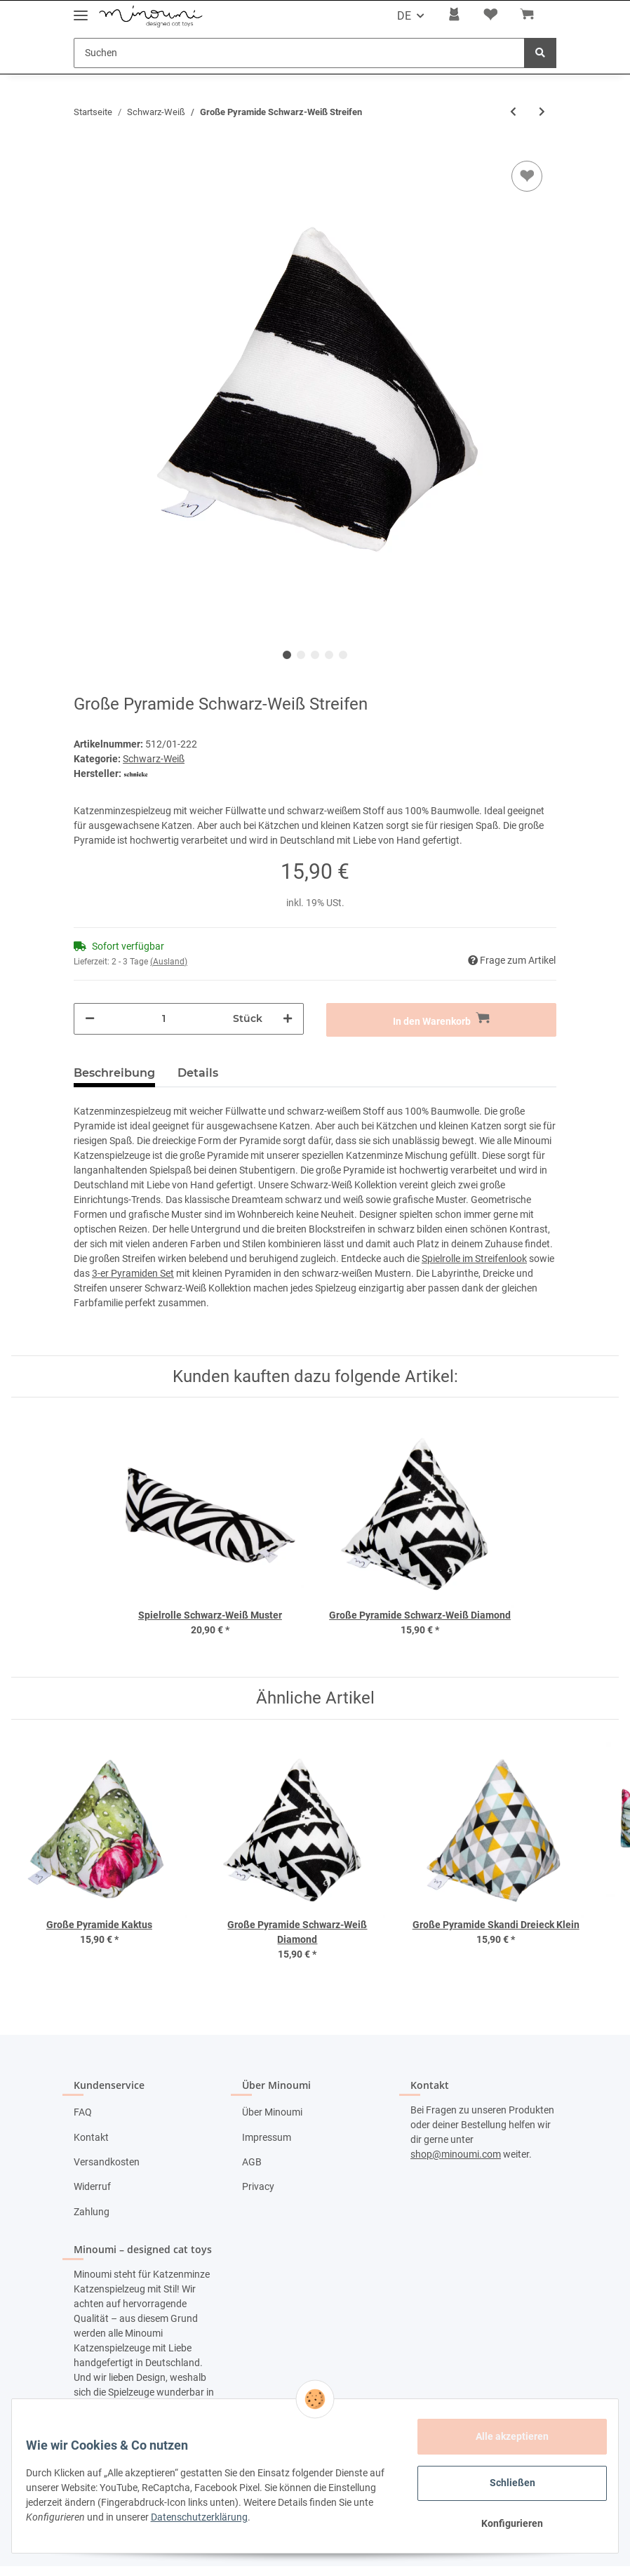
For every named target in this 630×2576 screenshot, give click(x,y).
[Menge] (164, 1019)
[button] (454, 16)
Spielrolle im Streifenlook (474, 1258)
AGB (252, 2161)
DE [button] (404, 15)
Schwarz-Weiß (154, 758)
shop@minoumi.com (455, 2154)
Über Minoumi (272, 2112)
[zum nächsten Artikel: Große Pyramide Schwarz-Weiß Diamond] (542, 112)
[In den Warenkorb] (441, 1020)
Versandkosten (107, 2161)
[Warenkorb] (532, 16)
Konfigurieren (504, 2523)
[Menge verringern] (89, 1019)
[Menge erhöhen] (287, 1019)
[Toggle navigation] (81, 9)
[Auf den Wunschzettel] (526, 176)
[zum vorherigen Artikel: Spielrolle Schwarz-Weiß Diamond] (513, 112)
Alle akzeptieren (503, 2436)
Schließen (504, 2482)
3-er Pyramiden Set (133, 1273)
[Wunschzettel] (490, 16)
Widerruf (92, 2186)
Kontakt (91, 2137)
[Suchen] (299, 53)
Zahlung (91, 2211)
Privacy (258, 2186)
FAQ (83, 2112)
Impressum (266, 2137)
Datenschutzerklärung (273, 2517)
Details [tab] (197, 1073)
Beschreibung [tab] (114, 1073)
